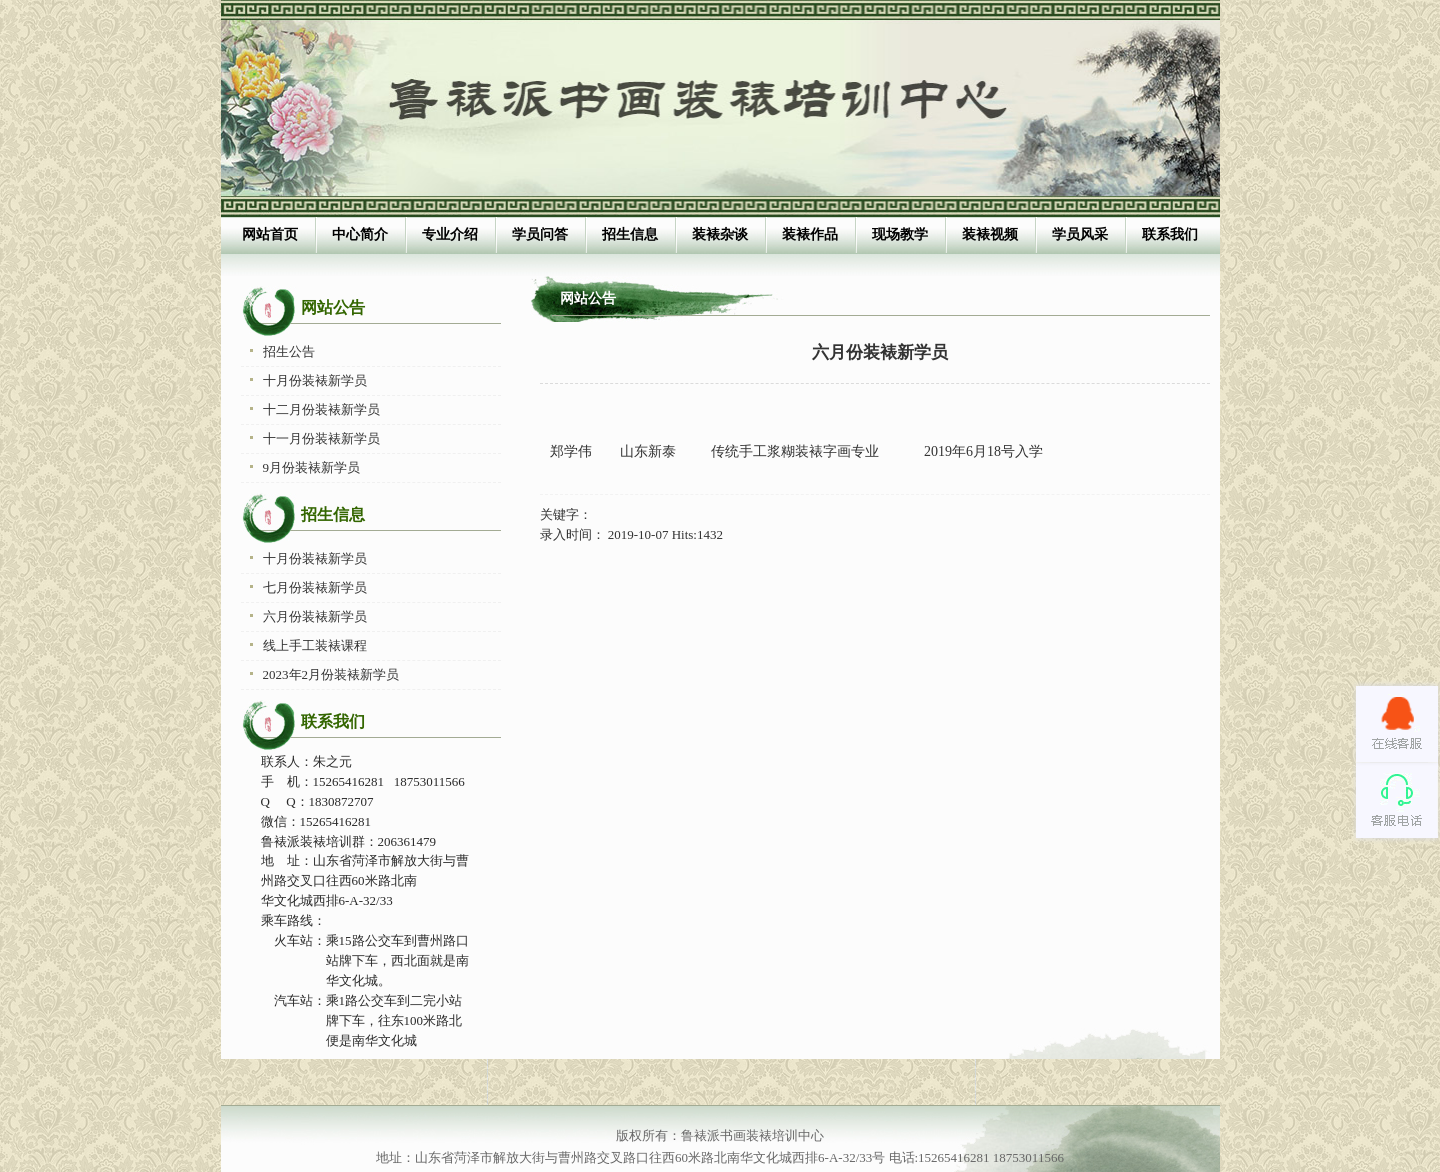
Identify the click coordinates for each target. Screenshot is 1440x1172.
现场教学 (900, 234)
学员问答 (540, 234)
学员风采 (1080, 234)
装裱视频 (990, 234)
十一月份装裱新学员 (321, 438)
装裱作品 (810, 234)
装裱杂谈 (720, 234)
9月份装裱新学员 (312, 467)
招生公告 (289, 351)
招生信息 (630, 234)
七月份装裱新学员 (315, 587)
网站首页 (270, 234)
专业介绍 (450, 234)
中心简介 (360, 234)
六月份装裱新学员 (315, 616)
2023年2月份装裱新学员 (331, 674)
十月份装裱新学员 (315, 380)
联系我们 (1170, 234)
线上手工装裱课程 (315, 645)
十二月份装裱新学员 (321, 409)
